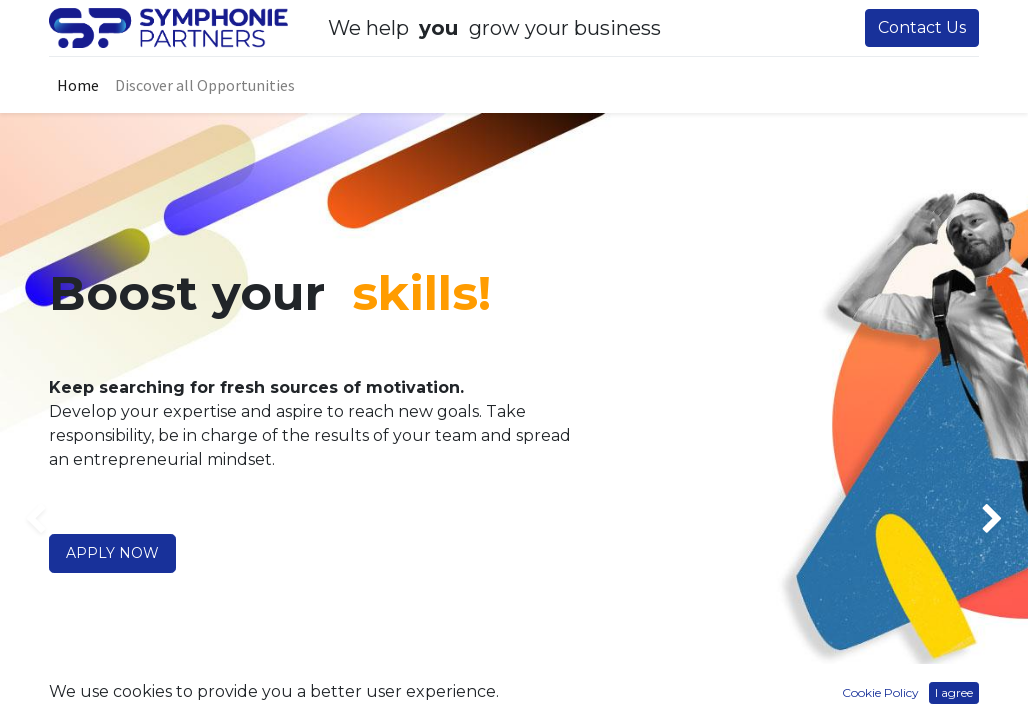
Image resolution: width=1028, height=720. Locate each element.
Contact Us (922, 27)
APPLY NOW (112, 553)
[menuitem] (78, 85)
